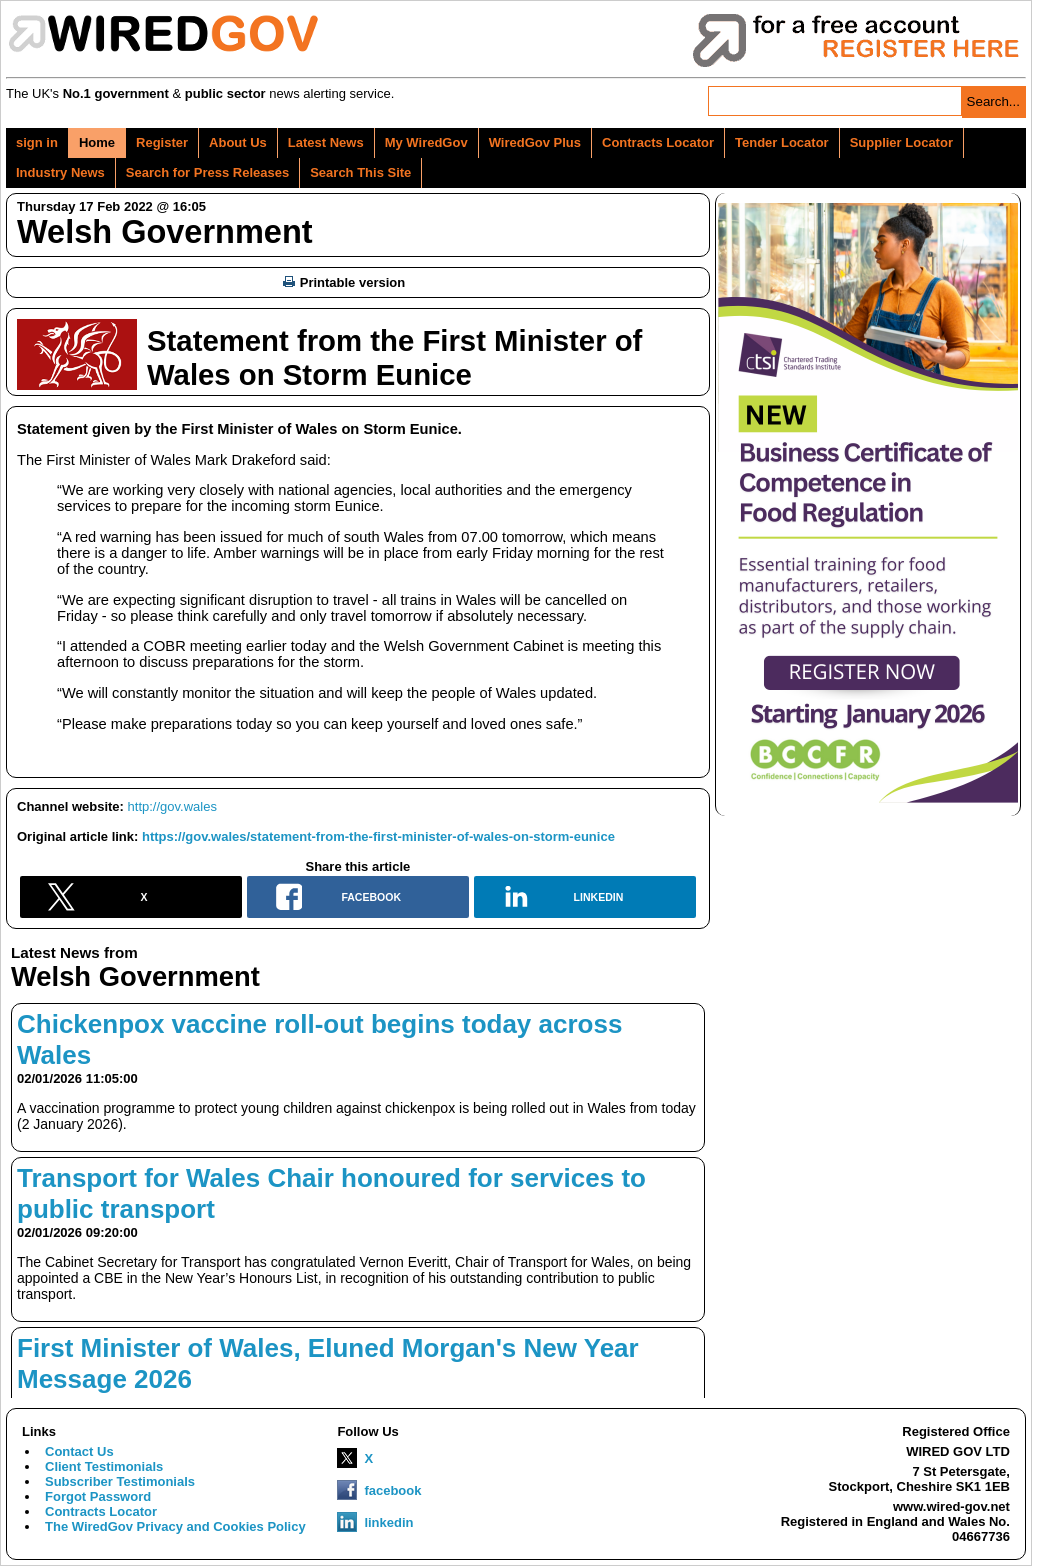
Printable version (344, 282)
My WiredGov (426, 142)
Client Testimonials (104, 1466)
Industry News (60, 172)
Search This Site (360, 172)
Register (162, 142)
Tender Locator (782, 142)
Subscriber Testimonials (120, 1481)
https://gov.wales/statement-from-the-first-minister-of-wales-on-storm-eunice (378, 836)
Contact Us (79, 1451)
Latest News (326, 142)
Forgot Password (98, 1496)
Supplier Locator (901, 142)
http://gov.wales (172, 806)
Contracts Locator (658, 142)
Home (97, 142)
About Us (238, 142)
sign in (37, 142)
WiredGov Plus (535, 142)
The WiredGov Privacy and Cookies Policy (175, 1526)
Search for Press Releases (207, 172)
